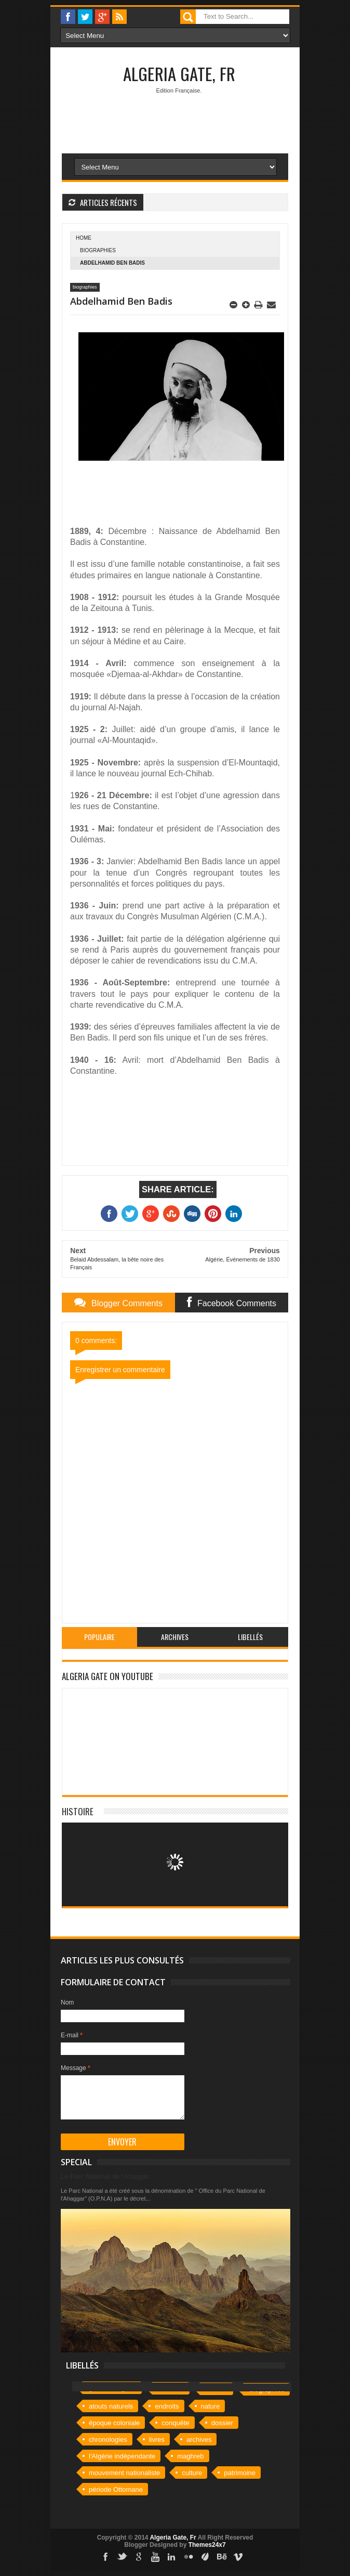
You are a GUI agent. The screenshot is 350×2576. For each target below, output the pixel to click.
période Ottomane (116, 2489)
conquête (175, 2423)
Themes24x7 (207, 2544)
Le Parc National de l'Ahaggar (105, 2176)
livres (157, 2439)
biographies (98, 250)
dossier (222, 2423)
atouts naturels (111, 2406)
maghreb (190, 2456)
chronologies (108, 2439)
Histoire (77, 1811)
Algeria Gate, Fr (179, 73)
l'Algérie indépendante (122, 2456)
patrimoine (239, 2473)
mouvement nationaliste (124, 2473)
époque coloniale (114, 2423)
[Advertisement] (205, 193)
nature (210, 2406)
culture (192, 2473)
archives (198, 2439)
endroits (167, 2406)
